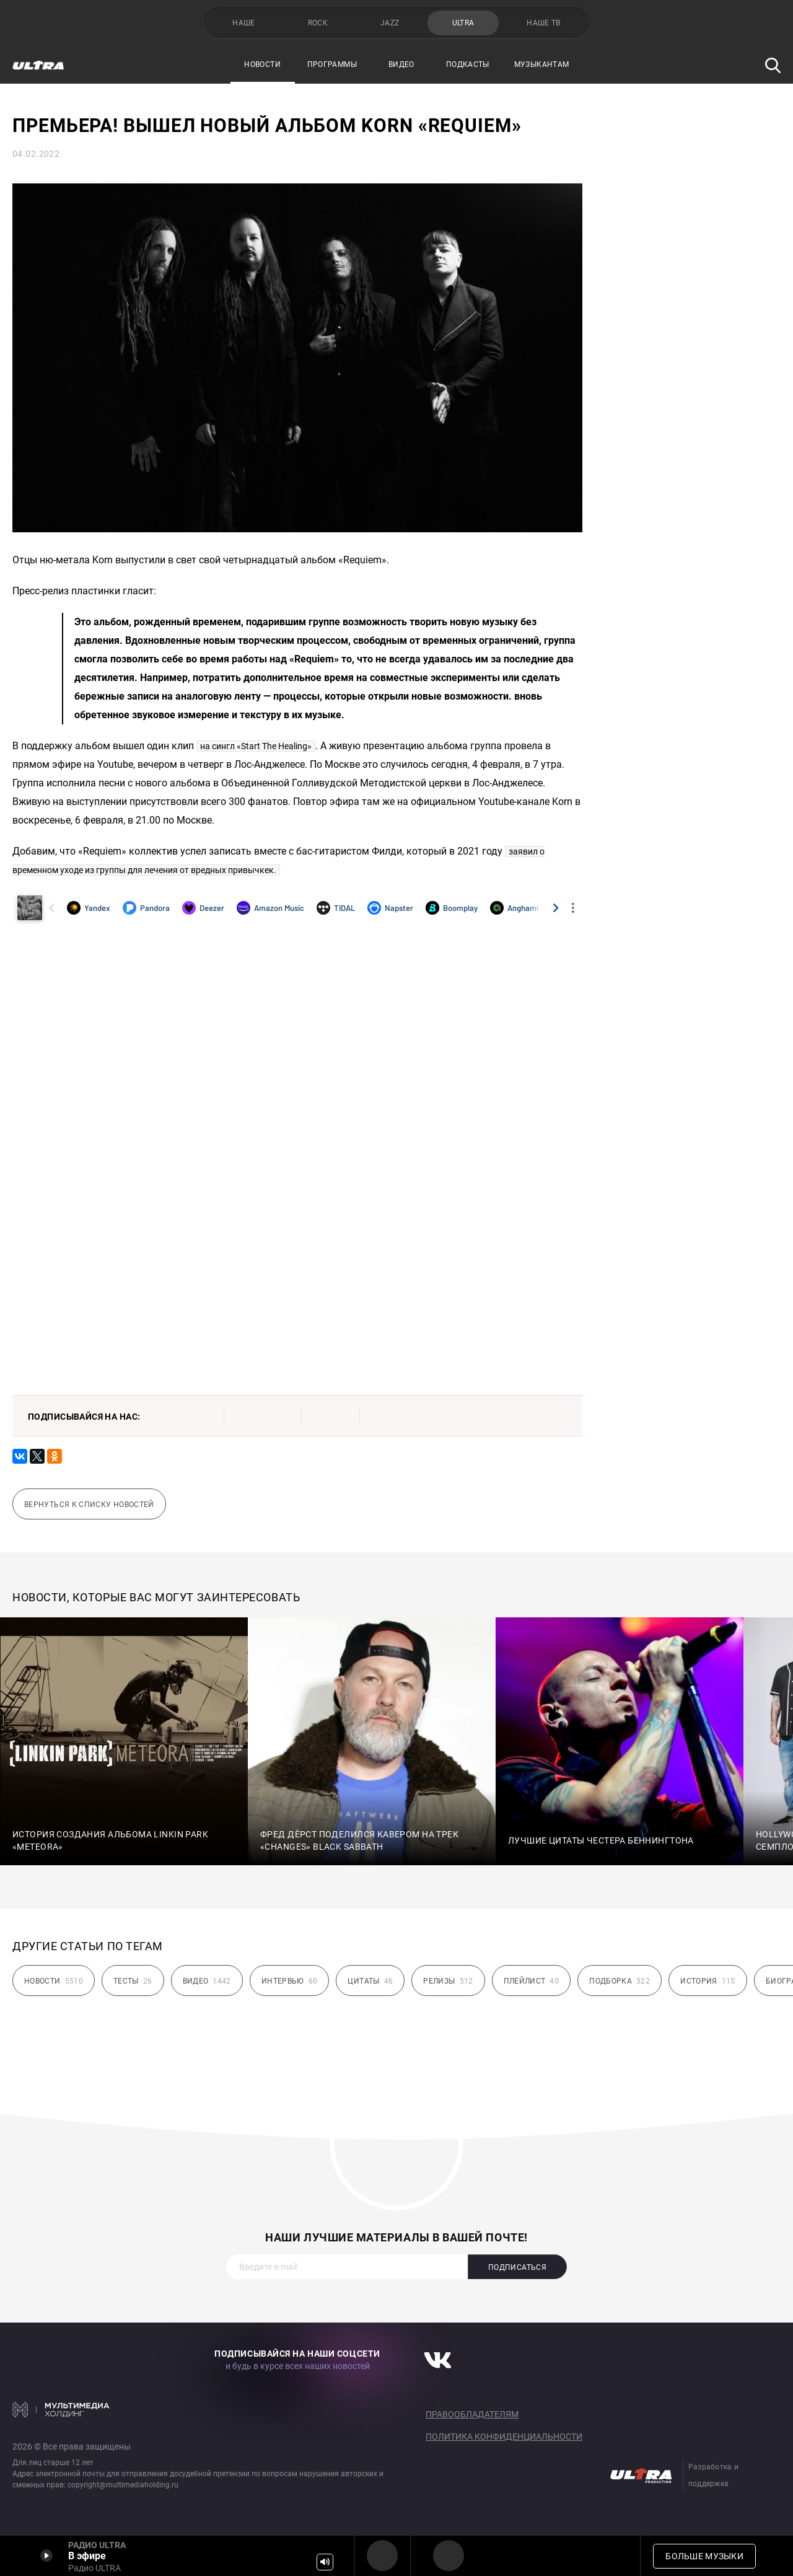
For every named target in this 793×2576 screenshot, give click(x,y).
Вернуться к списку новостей (89, 1504)
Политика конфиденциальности (504, 2437)
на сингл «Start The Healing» (256, 746)
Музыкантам (541, 64)
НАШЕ (243, 23)
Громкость (325, 2562)
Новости (262, 64)
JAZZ (389, 23)
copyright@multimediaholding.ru (123, 2485)
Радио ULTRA (382, 2555)
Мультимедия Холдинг (61, 2409)
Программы (332, 64)
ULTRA (463, 23)
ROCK (318, 23)
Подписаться (517, 2267)
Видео (401, 64)
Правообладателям (472, 2414)
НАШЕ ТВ (544, 23)
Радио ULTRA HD (448, 2555)
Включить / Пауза (46, 2555)
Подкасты (467, 64)
